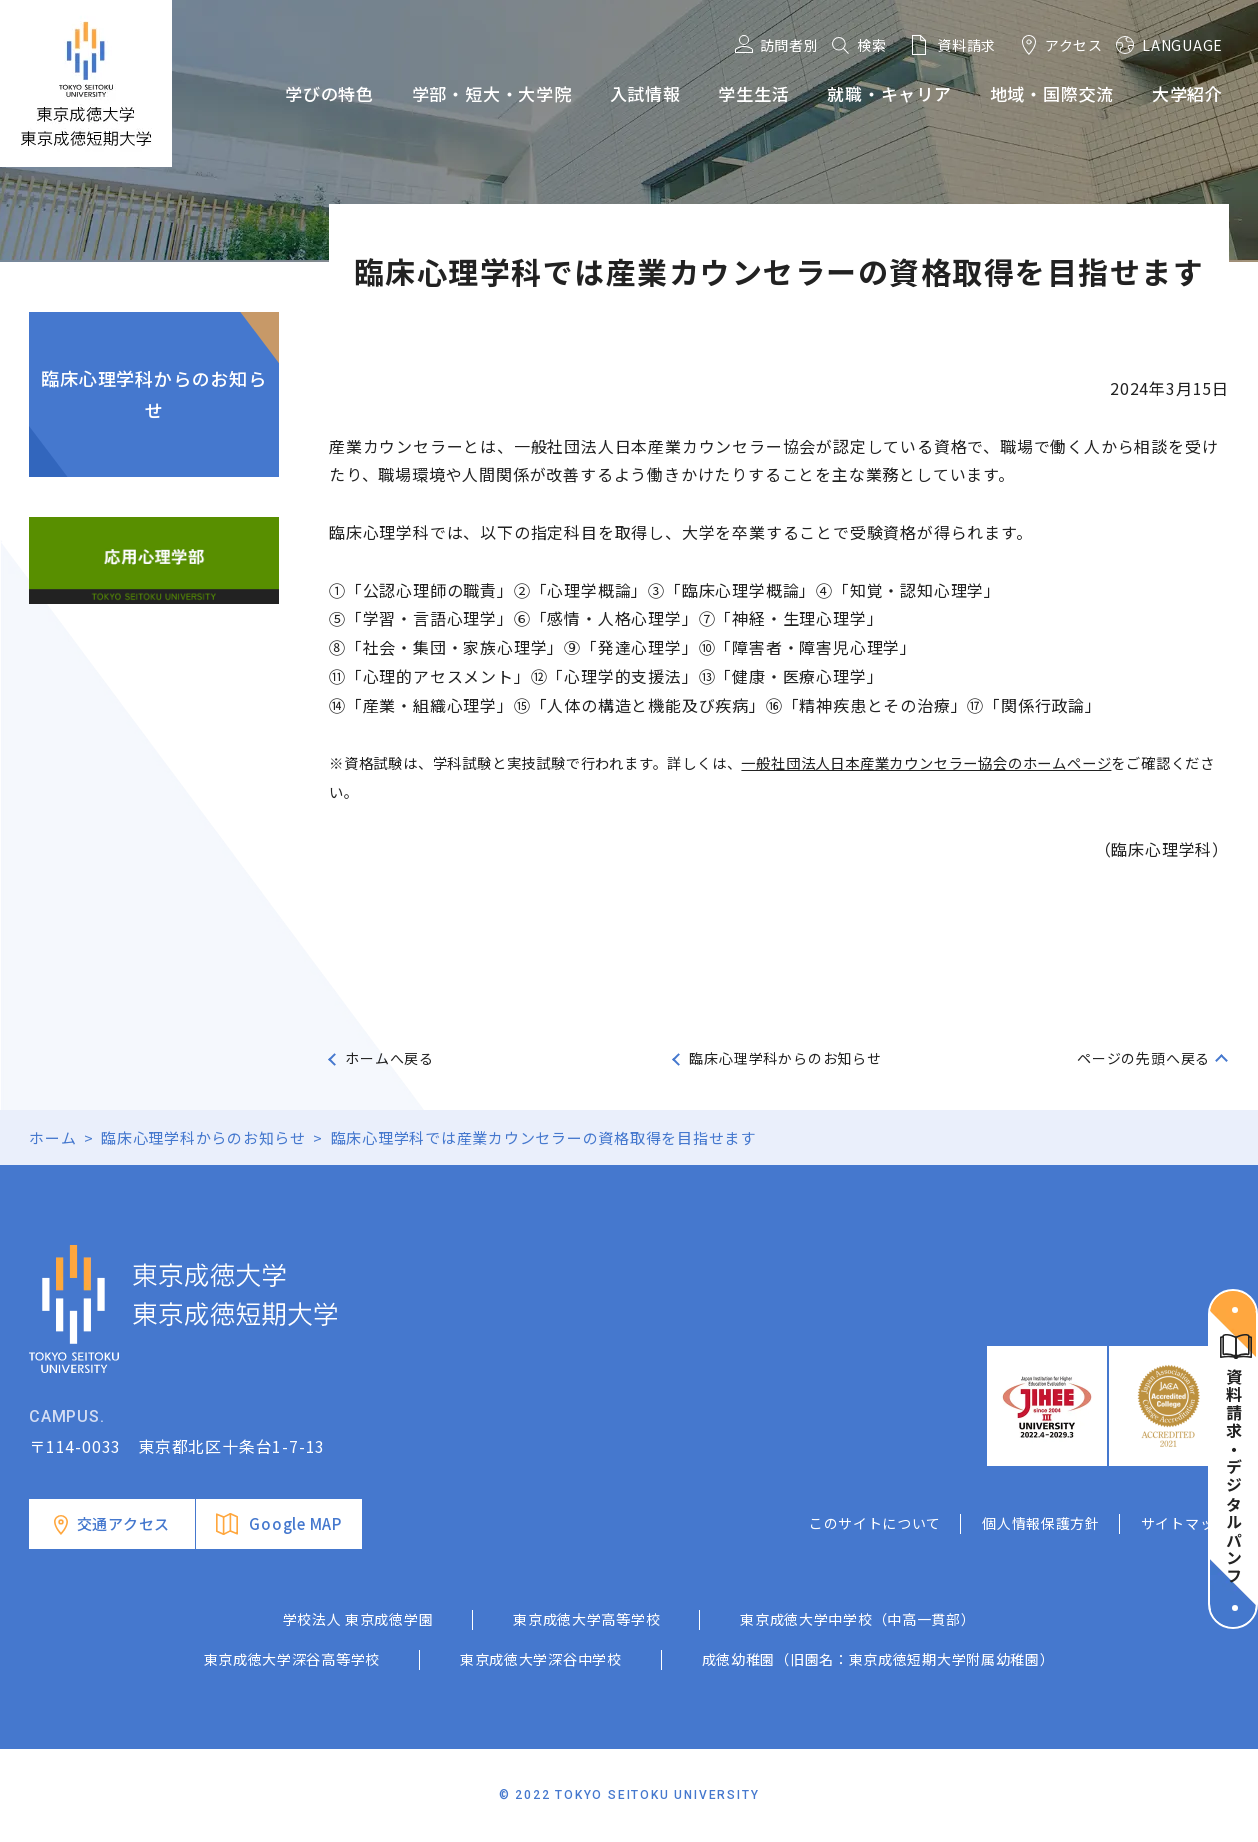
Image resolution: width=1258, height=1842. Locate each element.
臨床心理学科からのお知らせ (154, 394)
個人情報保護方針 (1041, 1523)
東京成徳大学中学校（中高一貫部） (857, 1619)
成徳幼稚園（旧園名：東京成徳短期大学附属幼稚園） (878, 1659)
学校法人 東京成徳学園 (358, 1619)
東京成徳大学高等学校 (586, 1619)
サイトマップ (1185, 1523)
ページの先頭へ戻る (1143, 1058)
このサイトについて (875, 1523)
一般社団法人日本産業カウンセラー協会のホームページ (926, 762)
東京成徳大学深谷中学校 (541, 1659)
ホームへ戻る (389, 1058)
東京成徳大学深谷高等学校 (292, 1659)
